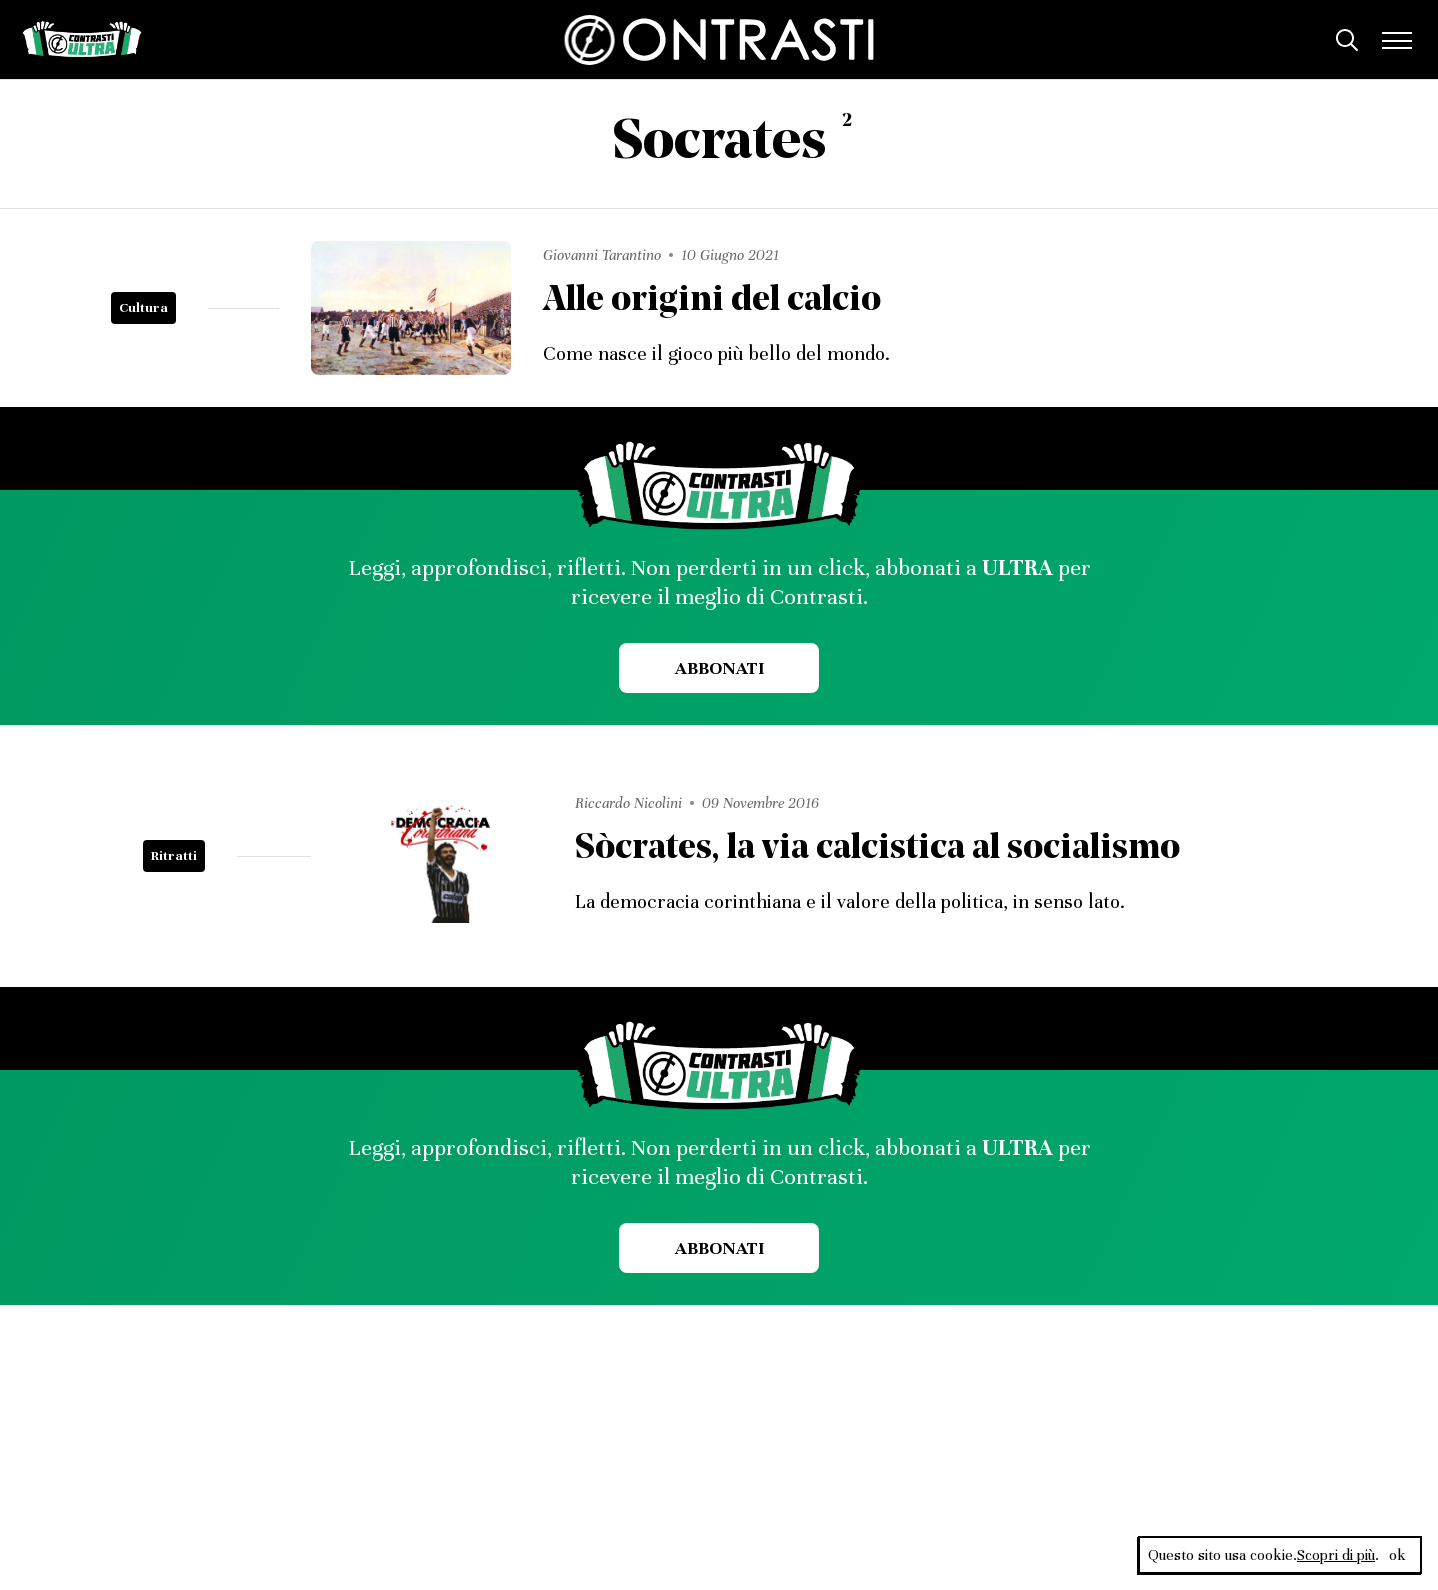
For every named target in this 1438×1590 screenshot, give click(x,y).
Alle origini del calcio (712, 301)
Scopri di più (1336, 1555)
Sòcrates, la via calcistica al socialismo (877, 849)
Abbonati (719, 668)
